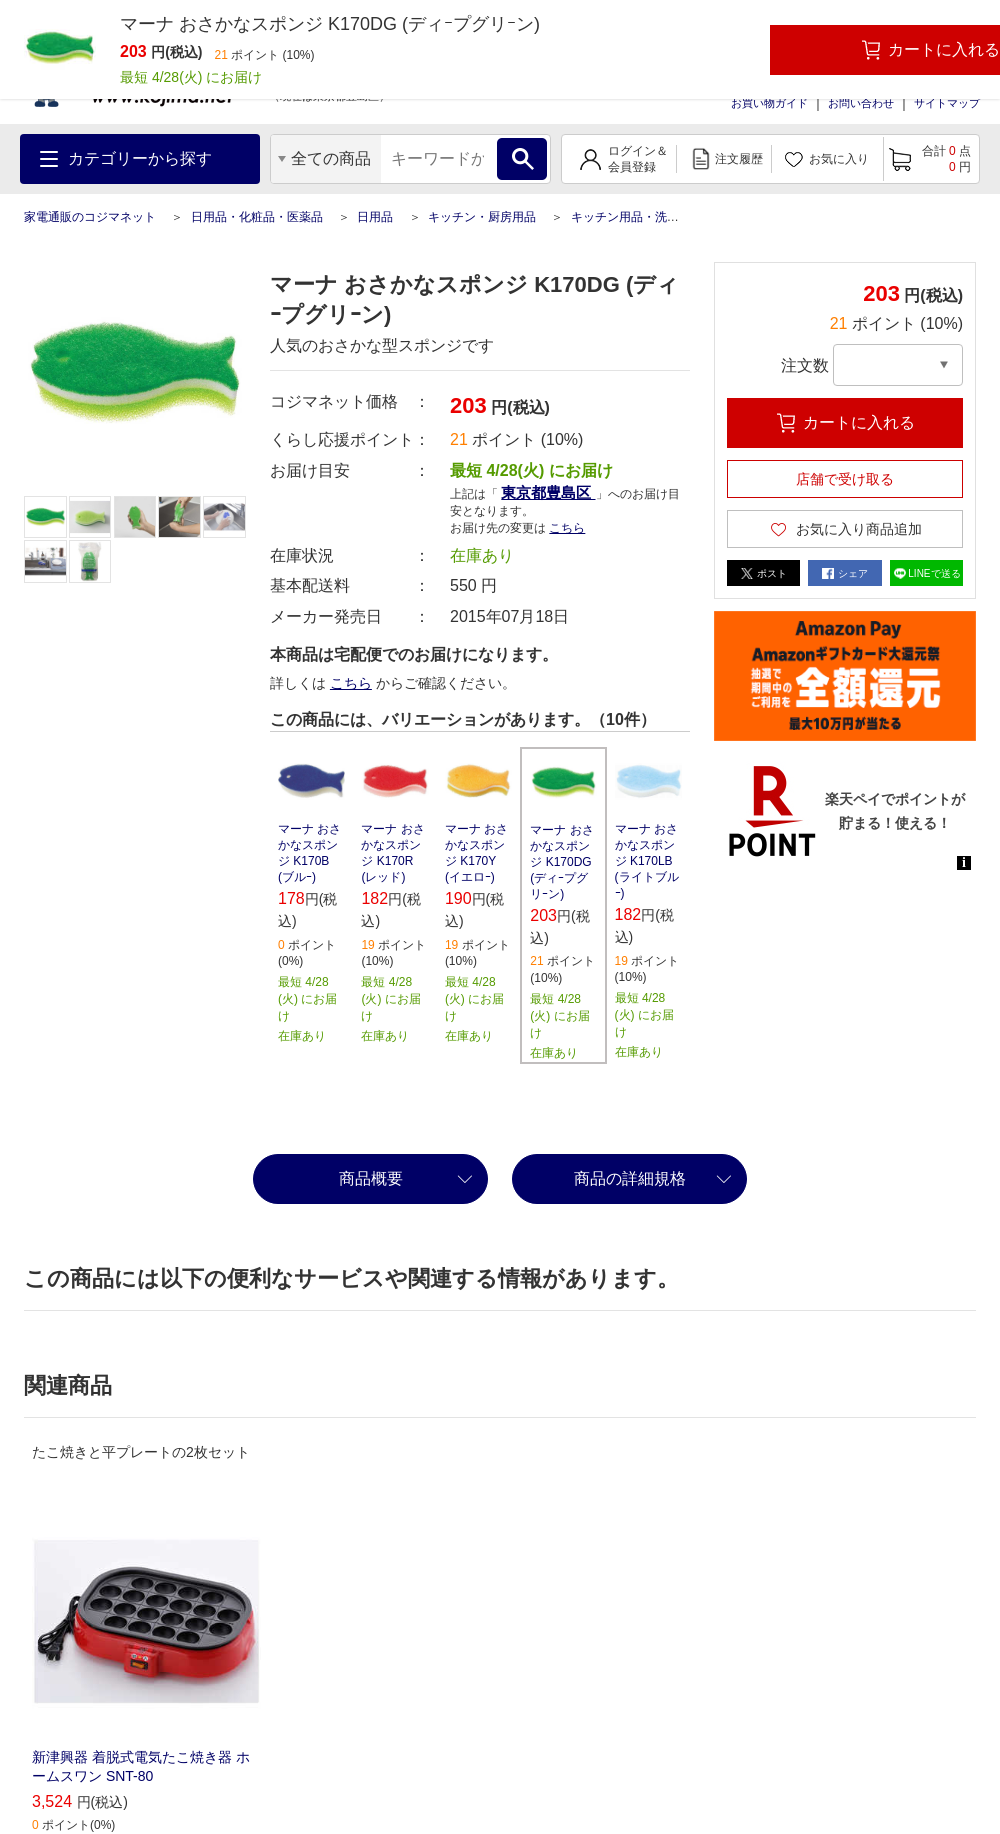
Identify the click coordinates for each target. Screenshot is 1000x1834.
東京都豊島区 (548, 492)
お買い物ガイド (769, 103)
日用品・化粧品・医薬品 (257, 217)
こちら (567, 528)
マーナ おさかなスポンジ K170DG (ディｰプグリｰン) (561, 862)
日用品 (375, 217)
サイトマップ (947, 103)
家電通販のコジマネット (90, 217)
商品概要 (371, 1178)
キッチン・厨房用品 (482, 217)
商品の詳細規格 (630, 1178)
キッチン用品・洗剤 (625, 217)
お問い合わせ (861, 103)
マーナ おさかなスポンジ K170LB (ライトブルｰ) (647, 861)
